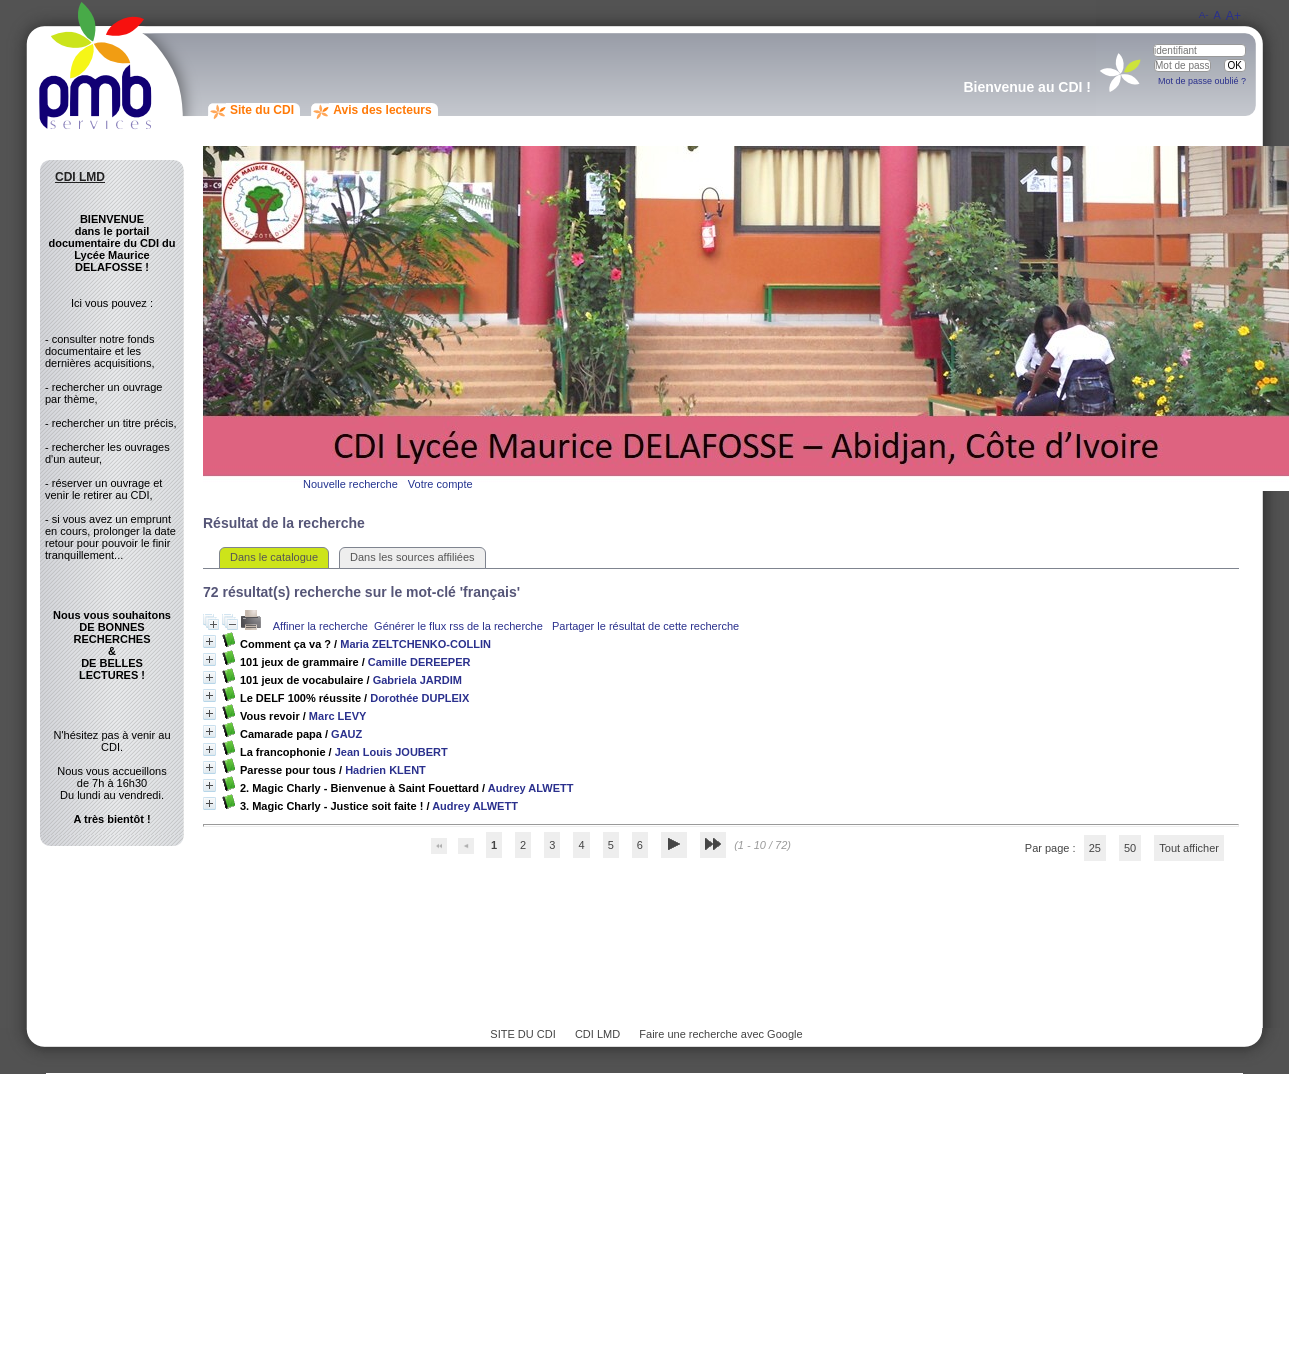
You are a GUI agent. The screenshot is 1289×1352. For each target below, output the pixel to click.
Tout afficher (1189, 848)
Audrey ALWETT (531, 788)
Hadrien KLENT (385, 770)
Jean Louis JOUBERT (391, 752)
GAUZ (346, 734)
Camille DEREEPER (419, 662)
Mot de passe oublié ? (1202, 81)
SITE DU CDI (522, 1034)
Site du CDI (262, 110)
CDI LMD (597, 1034)
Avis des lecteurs (382, 110)
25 (1095, 848)
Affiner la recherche (320, 626)
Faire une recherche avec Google (720, 1034)
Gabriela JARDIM (417, 680)
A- (1204, 14)
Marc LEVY (337, 716)
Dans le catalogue (274, 557)
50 (1130, 848)
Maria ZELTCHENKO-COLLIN (415, 644)
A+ (1233, 16)
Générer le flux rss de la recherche (458, 626)
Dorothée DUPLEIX (419, 698)
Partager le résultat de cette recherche (645, 626)
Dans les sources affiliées (412, 557)
